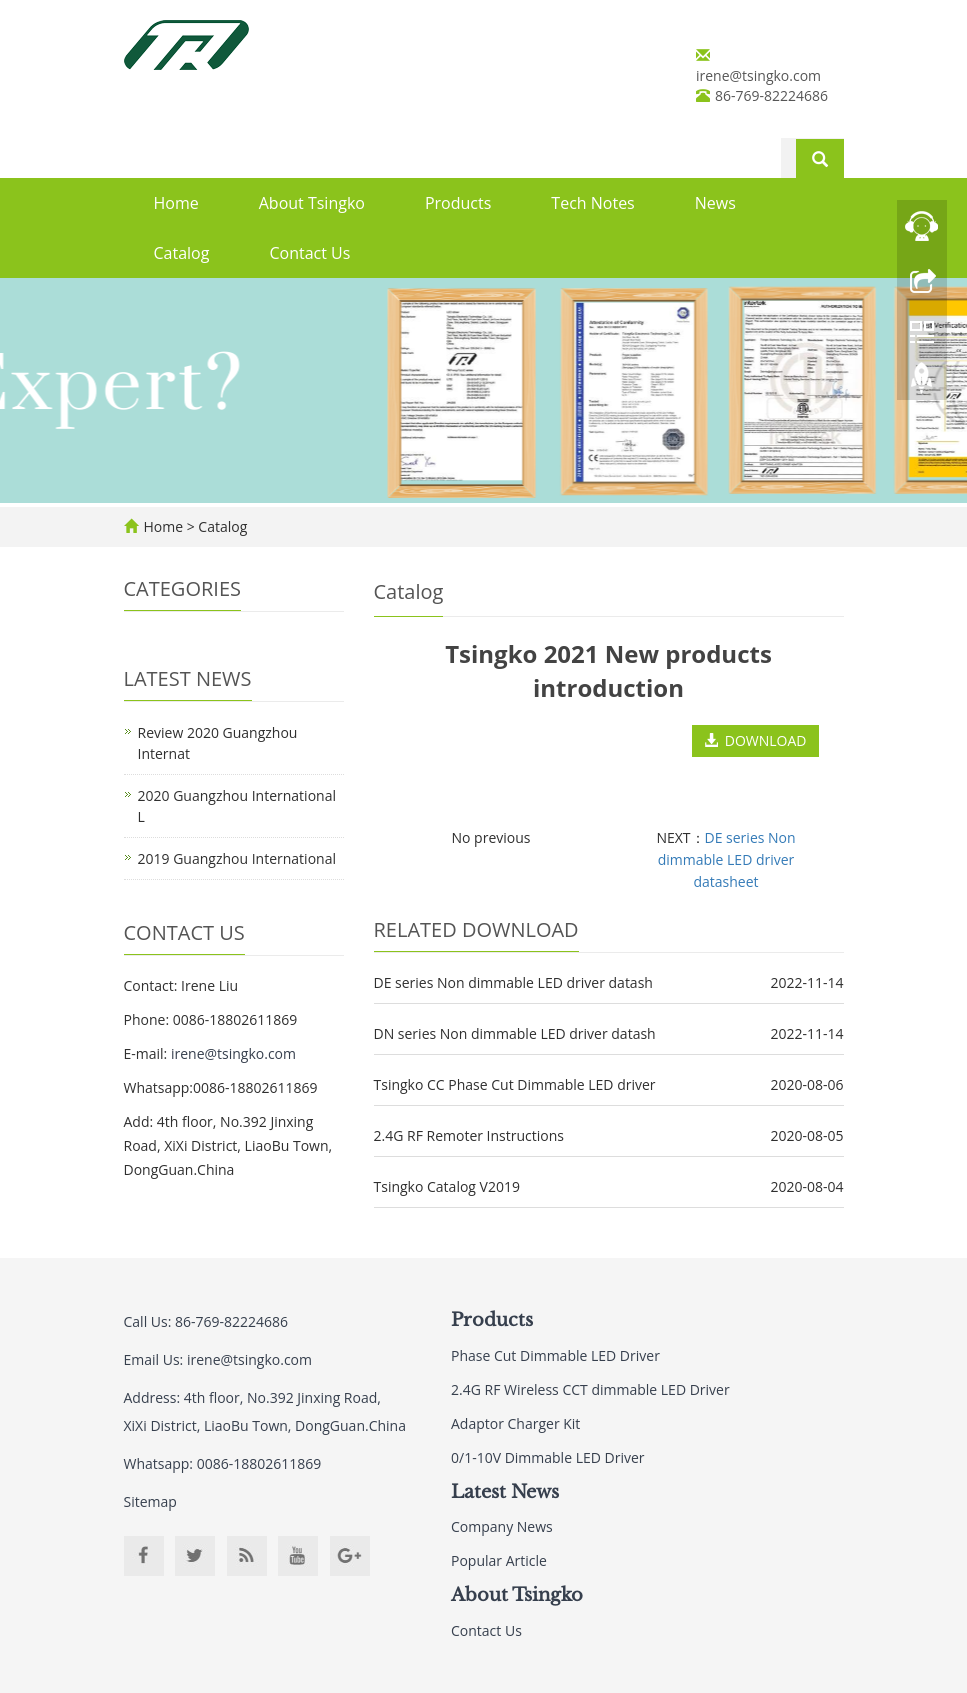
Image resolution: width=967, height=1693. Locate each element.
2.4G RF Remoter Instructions (469, 1135)
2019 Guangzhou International (237, 858)
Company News (502, 1526)
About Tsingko (312, 203)
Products (458, 203)
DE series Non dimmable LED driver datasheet (727, 859)
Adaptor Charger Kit (515, 1423)
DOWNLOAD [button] (755, 740)
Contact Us (309, 253)
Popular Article (499, 1560)
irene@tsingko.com (758, 75)
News (715, 203)
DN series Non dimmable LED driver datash (515, 1033)
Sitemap (150, 1501)
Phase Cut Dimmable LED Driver (555, 1355)
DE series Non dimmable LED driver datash (513, 982)
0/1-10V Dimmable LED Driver (548, 1457)
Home (176, 203)
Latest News (505, 1492)
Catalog (182, 253)
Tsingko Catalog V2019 (447, 1186)
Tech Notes (592, 203)
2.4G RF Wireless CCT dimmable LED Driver (590, 1389)
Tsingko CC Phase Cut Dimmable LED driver (515, 1084)
